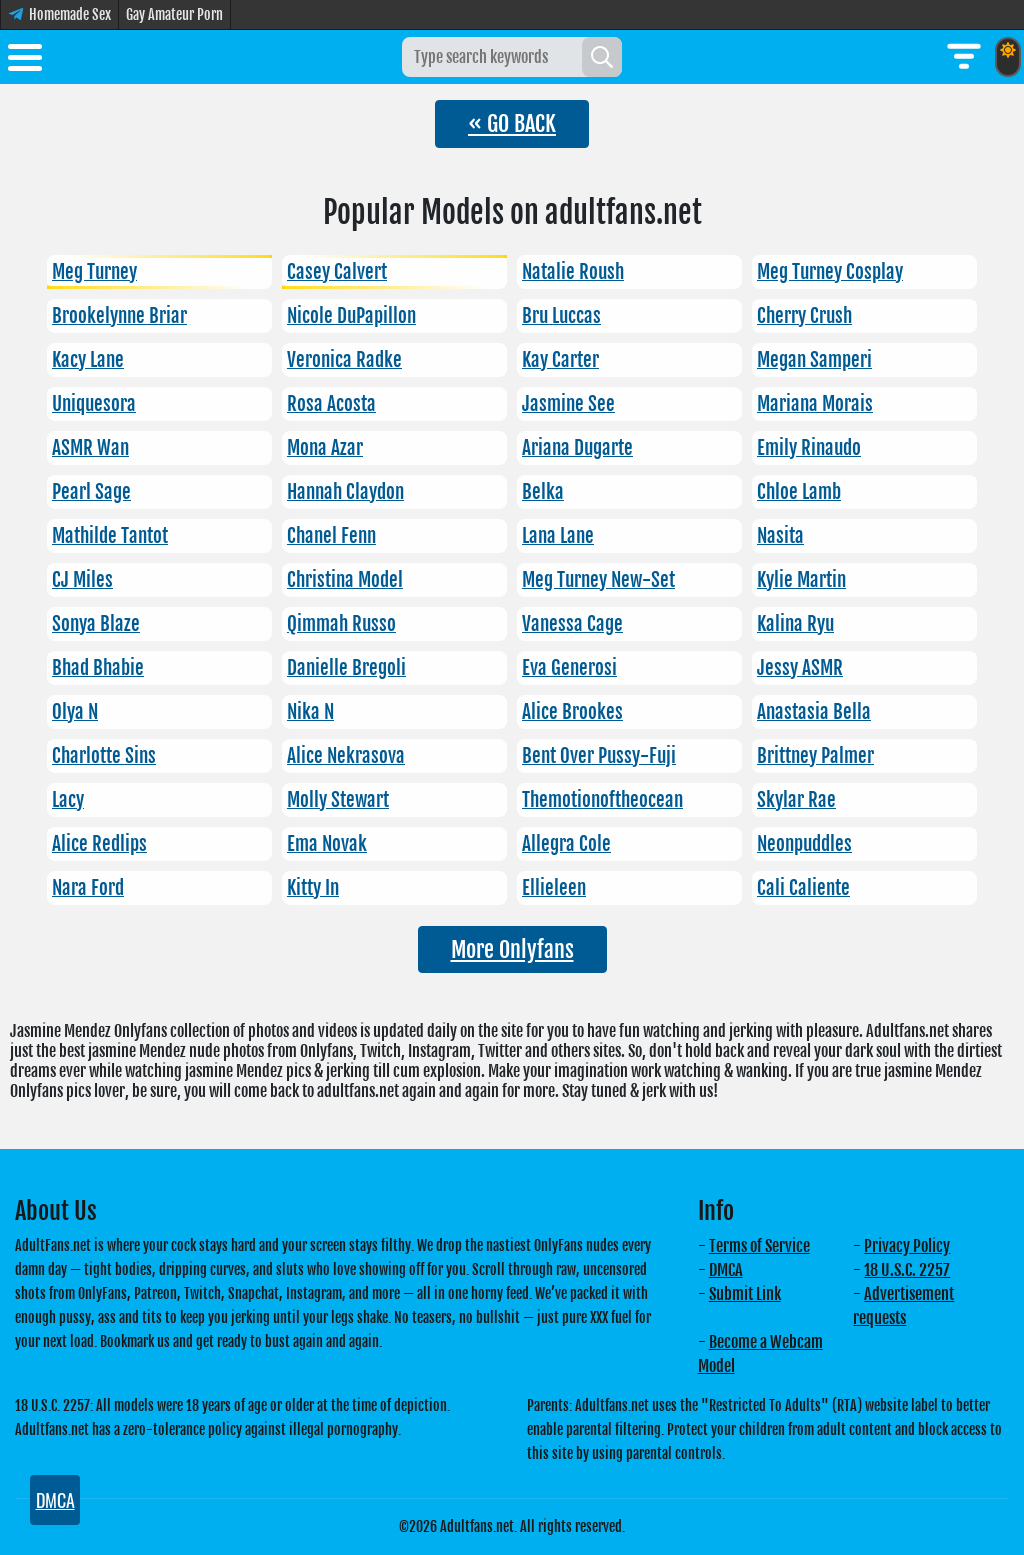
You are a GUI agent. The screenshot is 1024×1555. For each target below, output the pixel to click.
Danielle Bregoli (346, 668)
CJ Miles (82, 580)
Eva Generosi (569, 668)
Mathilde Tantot (110, 536)
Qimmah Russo (341, 624)
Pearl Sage (91, 492)
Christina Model (345, 580)
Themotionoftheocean (602, 800)
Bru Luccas (561, 316)
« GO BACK (512, 123)
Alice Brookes (572, 712)
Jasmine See (568, 404)
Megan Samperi (814, 360)
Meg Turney (94, 272)
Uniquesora (94, 404)
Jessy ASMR (800, 668)
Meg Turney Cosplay (830, 272)
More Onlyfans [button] (512, 949)
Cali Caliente (803, 888)
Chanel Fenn (331, 536)
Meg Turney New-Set (598, 580)
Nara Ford (88, 888)
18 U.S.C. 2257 (907, 1270)
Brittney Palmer (815, 756)
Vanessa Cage (572, 624)
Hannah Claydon (345, 492)
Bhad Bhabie (98, 668)
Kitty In (313, 888)
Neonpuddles (804, 844)
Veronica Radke (344, 360)
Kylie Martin (801, 580)
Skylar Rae (796, 800)
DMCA (726, 1270)
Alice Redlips (99, 844)
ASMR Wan (90, 448)
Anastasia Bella (814, 712)
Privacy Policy (907, 1246)
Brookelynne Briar (119, 316)
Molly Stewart (338, 800)
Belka (543, 492)
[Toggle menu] (25, 61)
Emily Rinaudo (809, 448)
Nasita (780, 536)
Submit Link (745, 1294)
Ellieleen (554, 888)
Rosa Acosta (331, 404)
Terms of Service (759, 1246)
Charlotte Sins (104, 756)
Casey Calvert (337, 272)
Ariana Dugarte (577, 448)
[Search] (602, 57)
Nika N (310, 712)
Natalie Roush (573, 272)
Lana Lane (558, 536)
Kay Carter (560, 360)
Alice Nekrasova (346, 756)
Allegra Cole (566, 844)
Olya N (75, 712)
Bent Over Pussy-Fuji (599, 756)
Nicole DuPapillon (351, 316)
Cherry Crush (804, 316)
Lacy (68, 800)
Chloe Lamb (799, 492)
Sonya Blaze (96, 624)
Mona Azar (325, 448)
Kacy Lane (88, 360)
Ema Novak (327, 844)
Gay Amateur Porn (174, 14)
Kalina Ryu (795, 624)
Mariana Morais (815, 404)
